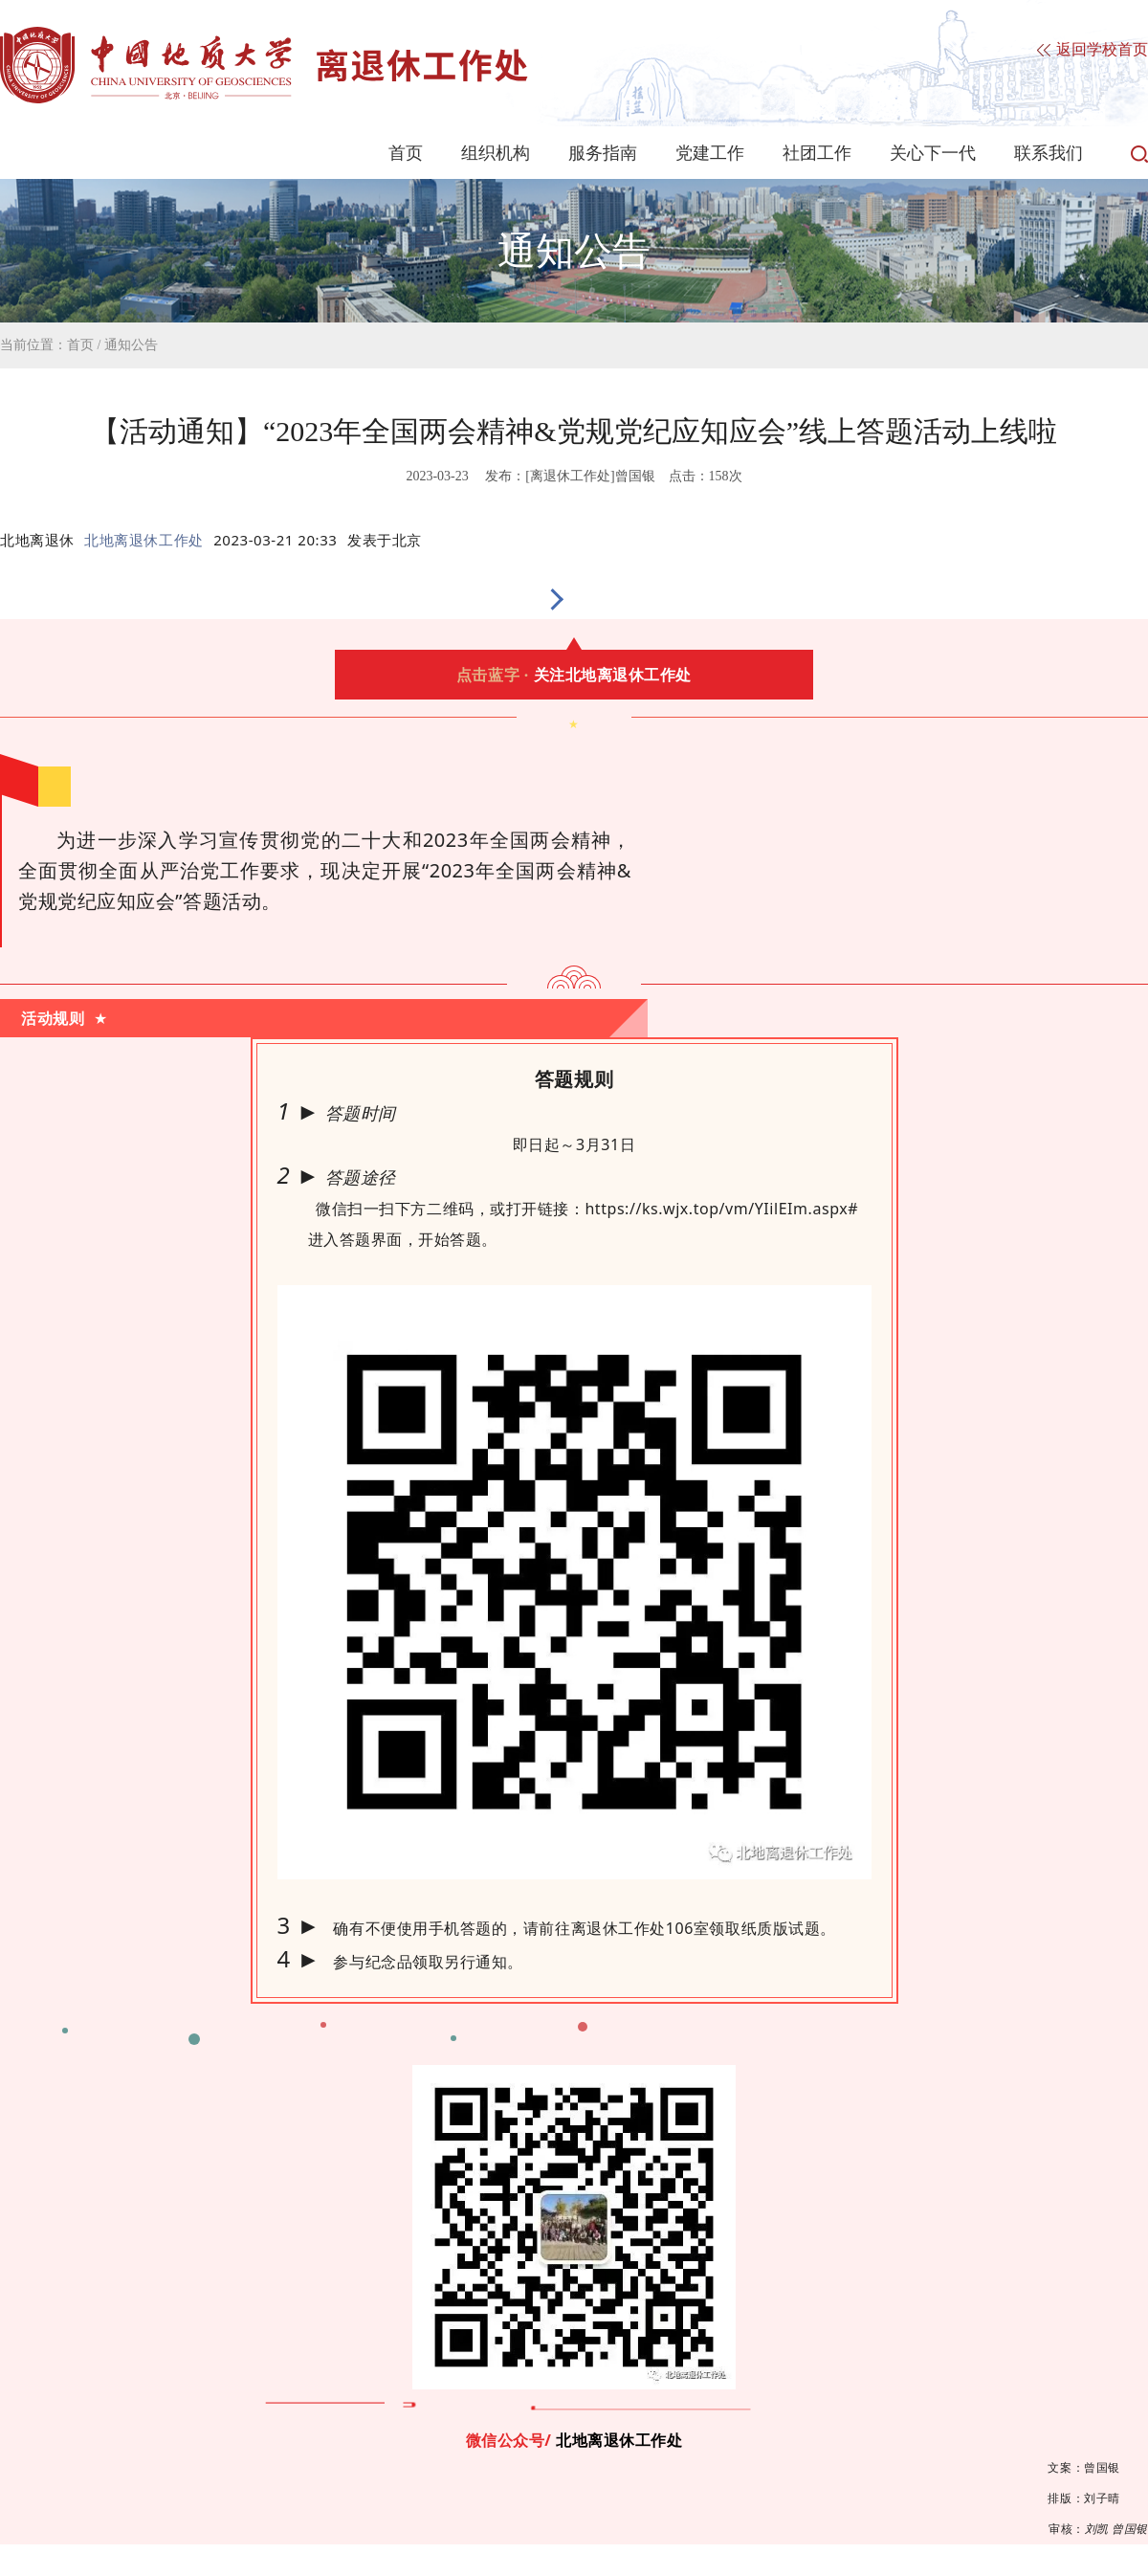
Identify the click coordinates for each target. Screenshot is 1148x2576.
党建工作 (709, 153)
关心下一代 (933, 153)
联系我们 (1048, 153)
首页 (405, 153)
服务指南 (602, 153)
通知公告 (131, 345)
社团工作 (817, 153)
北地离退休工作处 (143, 539)
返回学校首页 (1092, 50)
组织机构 (495, 153)
